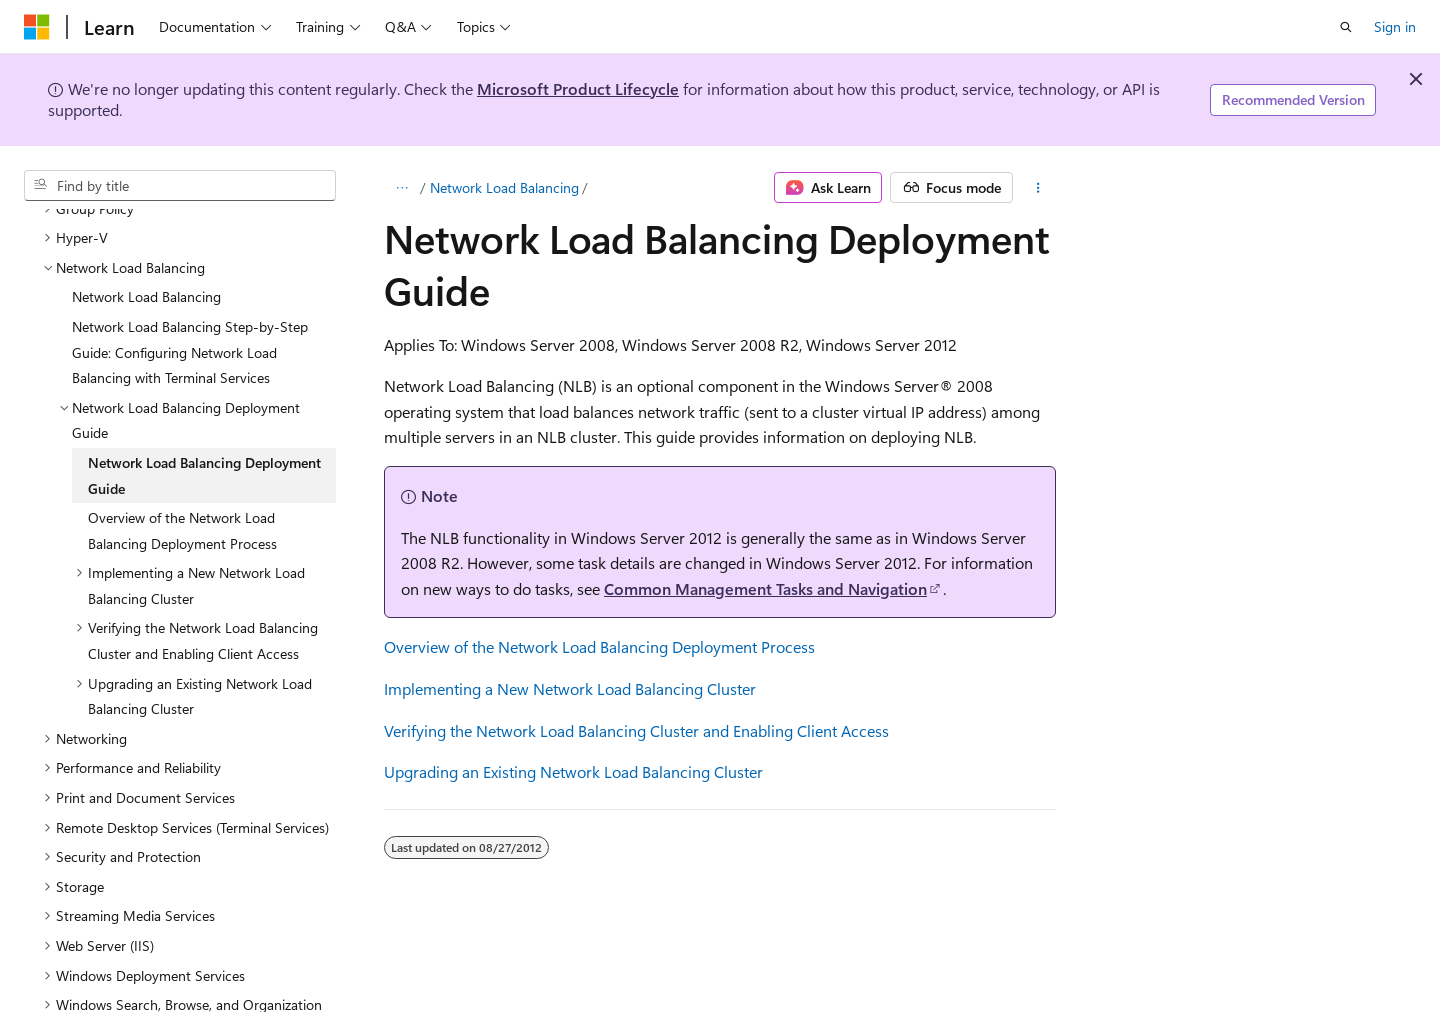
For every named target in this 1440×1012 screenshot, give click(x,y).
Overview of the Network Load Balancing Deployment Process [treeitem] (182, 492)
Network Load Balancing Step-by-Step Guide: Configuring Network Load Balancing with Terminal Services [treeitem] (190, 314)
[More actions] (1038, 188)
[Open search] (1346, 27)
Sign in (1395, 26)
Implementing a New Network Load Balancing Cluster (570, 688)
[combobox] (180, 186)
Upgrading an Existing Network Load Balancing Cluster (573, 771)
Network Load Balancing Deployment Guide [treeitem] (204, 437)
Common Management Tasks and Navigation (765, 588)
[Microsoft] (37, 27)
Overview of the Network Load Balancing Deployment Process (599, 646)
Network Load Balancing (504, 187)
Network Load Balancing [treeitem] (146, 258)
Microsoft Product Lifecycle (578, 88)
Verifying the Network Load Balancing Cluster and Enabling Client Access (636, 730)
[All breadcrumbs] (401, 188)
